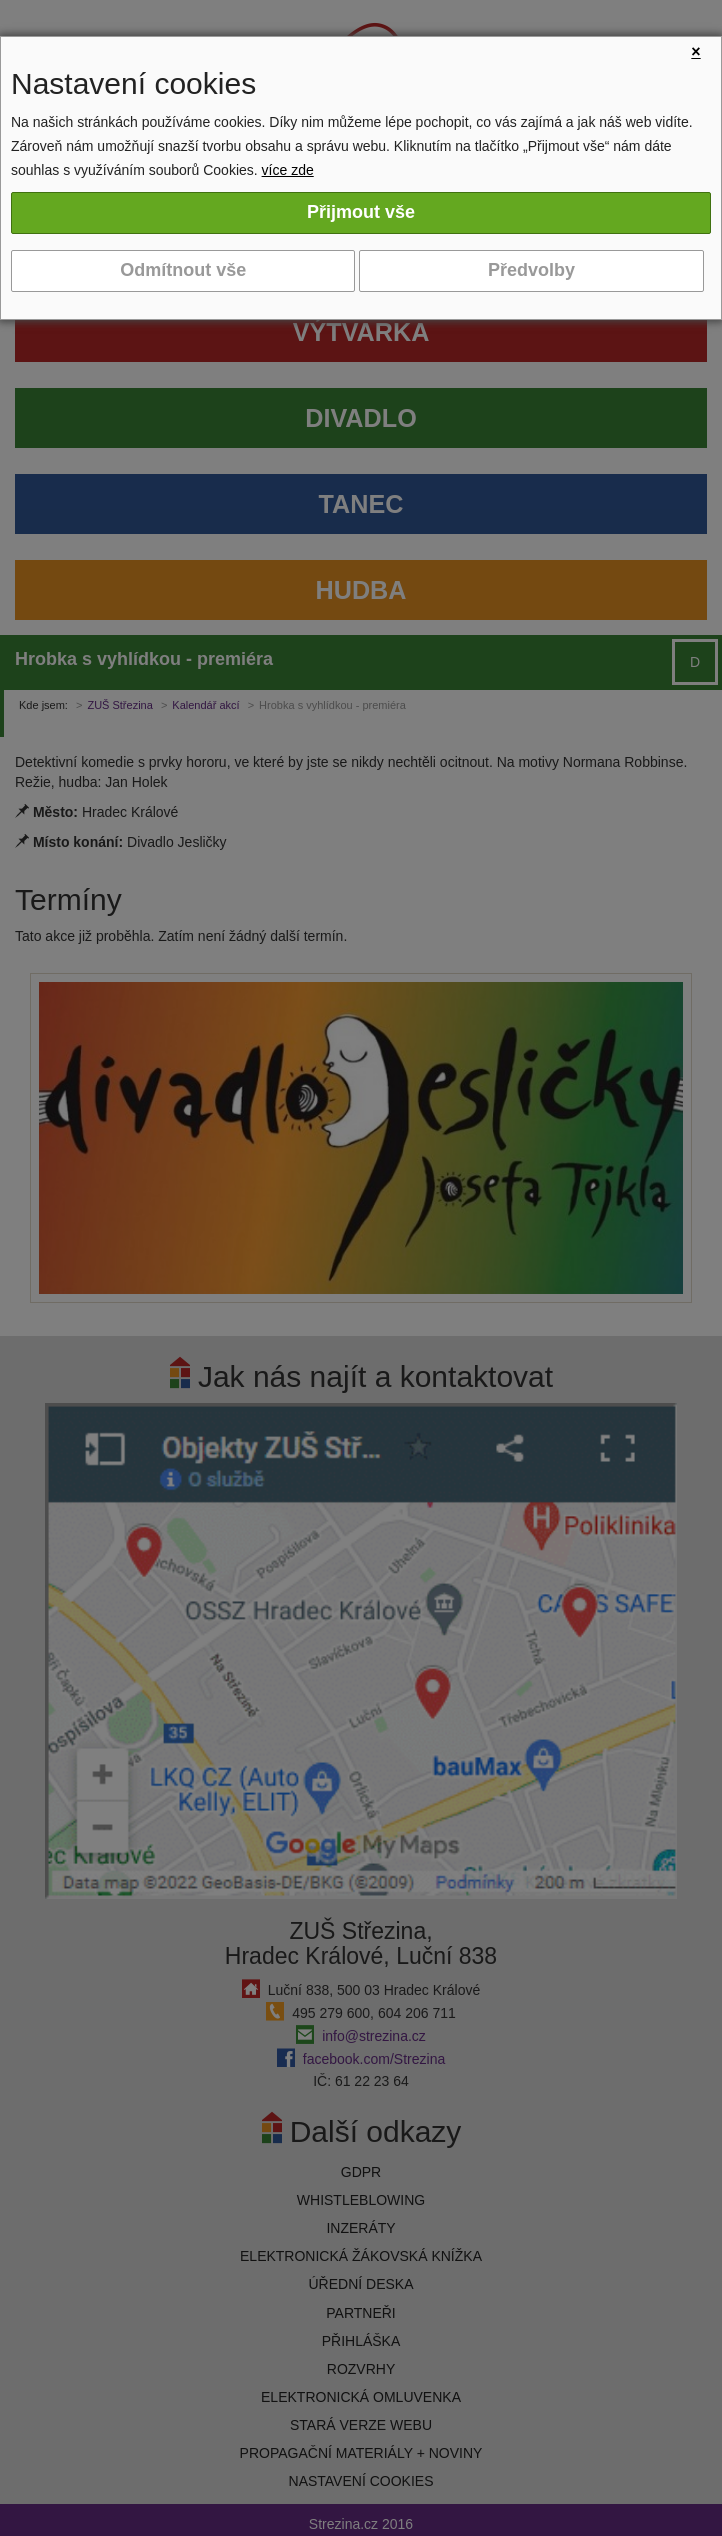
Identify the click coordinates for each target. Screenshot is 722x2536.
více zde (288, 170)
